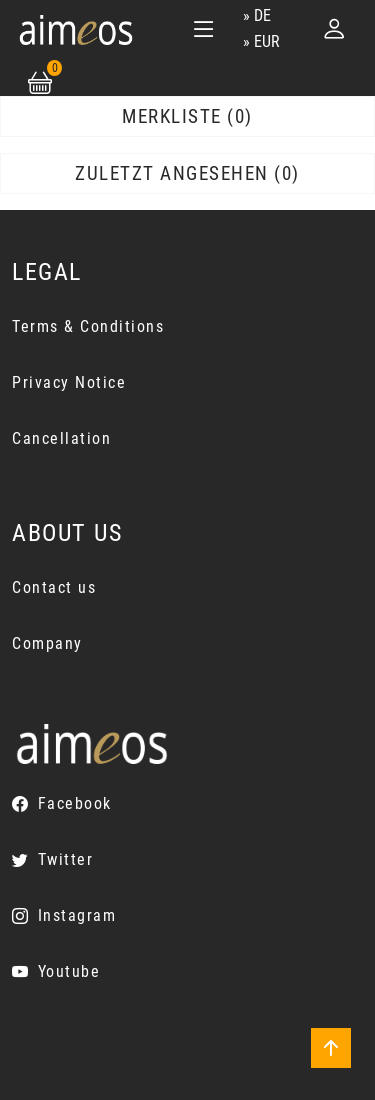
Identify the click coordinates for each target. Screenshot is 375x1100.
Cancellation (61, 438)
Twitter (66, 859)
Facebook (75, 803)
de (262, 15)
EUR (267, 41)
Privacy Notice (69, 382)
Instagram (77, 915)
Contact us (54, 587)
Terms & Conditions (88, 326)
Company (47, 643)
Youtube (69, 971)
